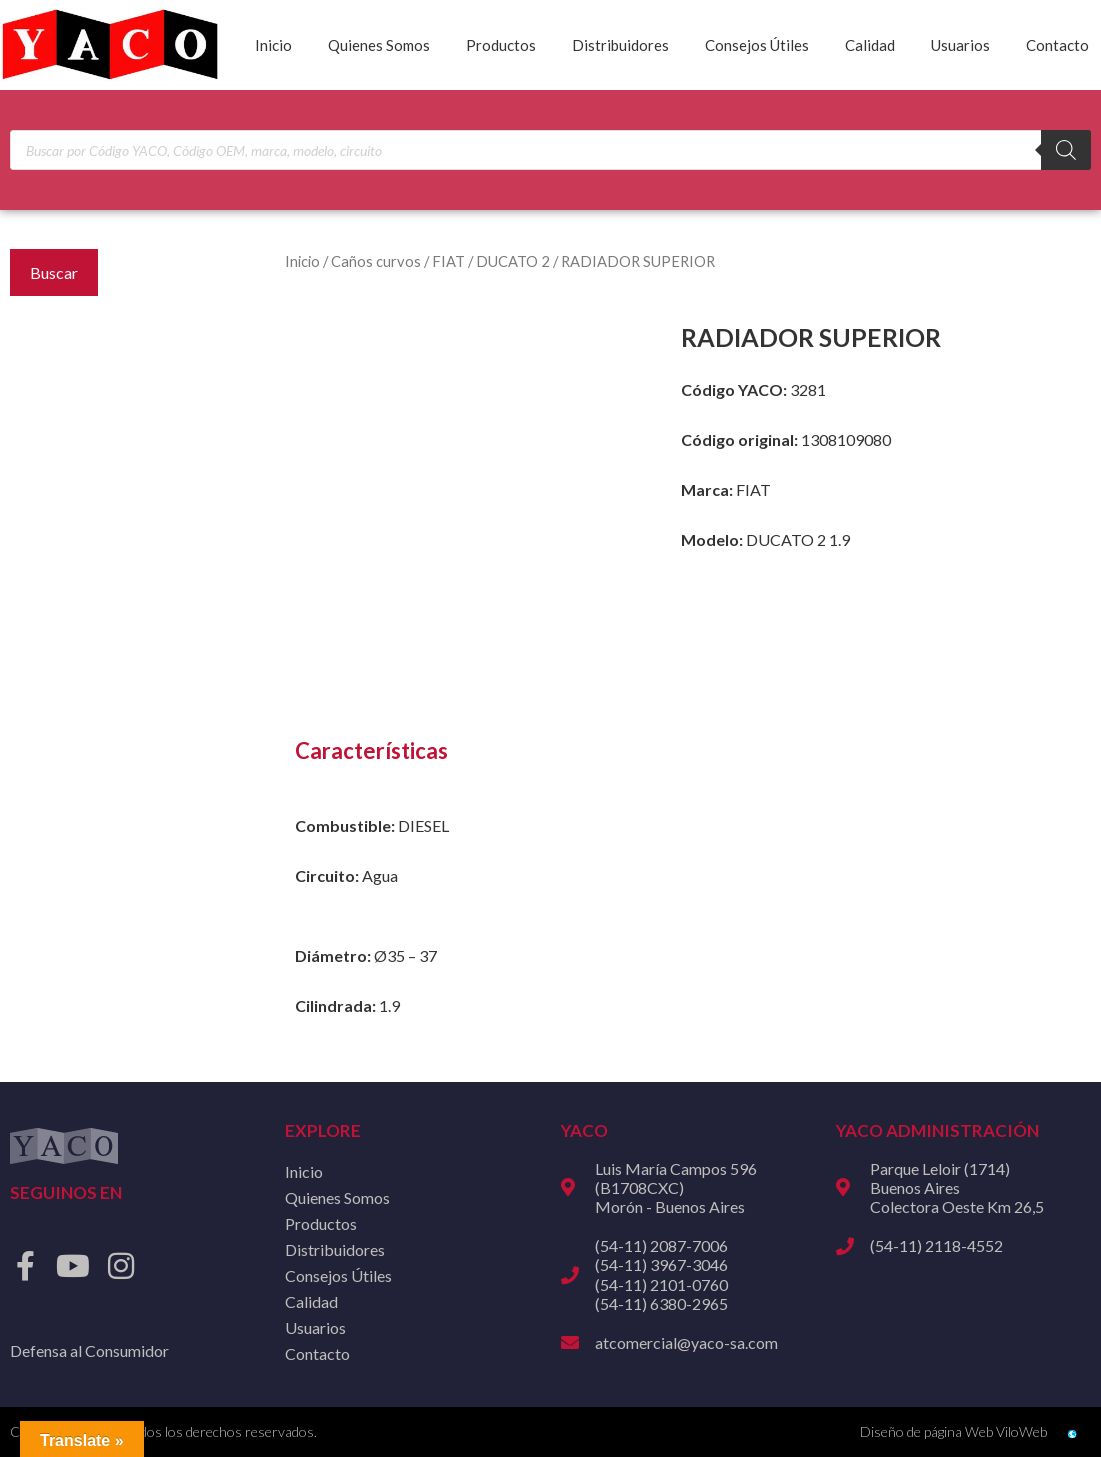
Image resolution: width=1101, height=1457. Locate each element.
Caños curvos (376, 261)
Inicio (273, 45)
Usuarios (960, 45)
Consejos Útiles (757, 45)
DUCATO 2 (513, 261)
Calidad (870, 45)
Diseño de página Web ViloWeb (953, 1431)
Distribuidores (620, 45)
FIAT (448, 261)
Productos (501, 45)
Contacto (1057, 45)
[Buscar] (1066, 150)
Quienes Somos (379, 45)
